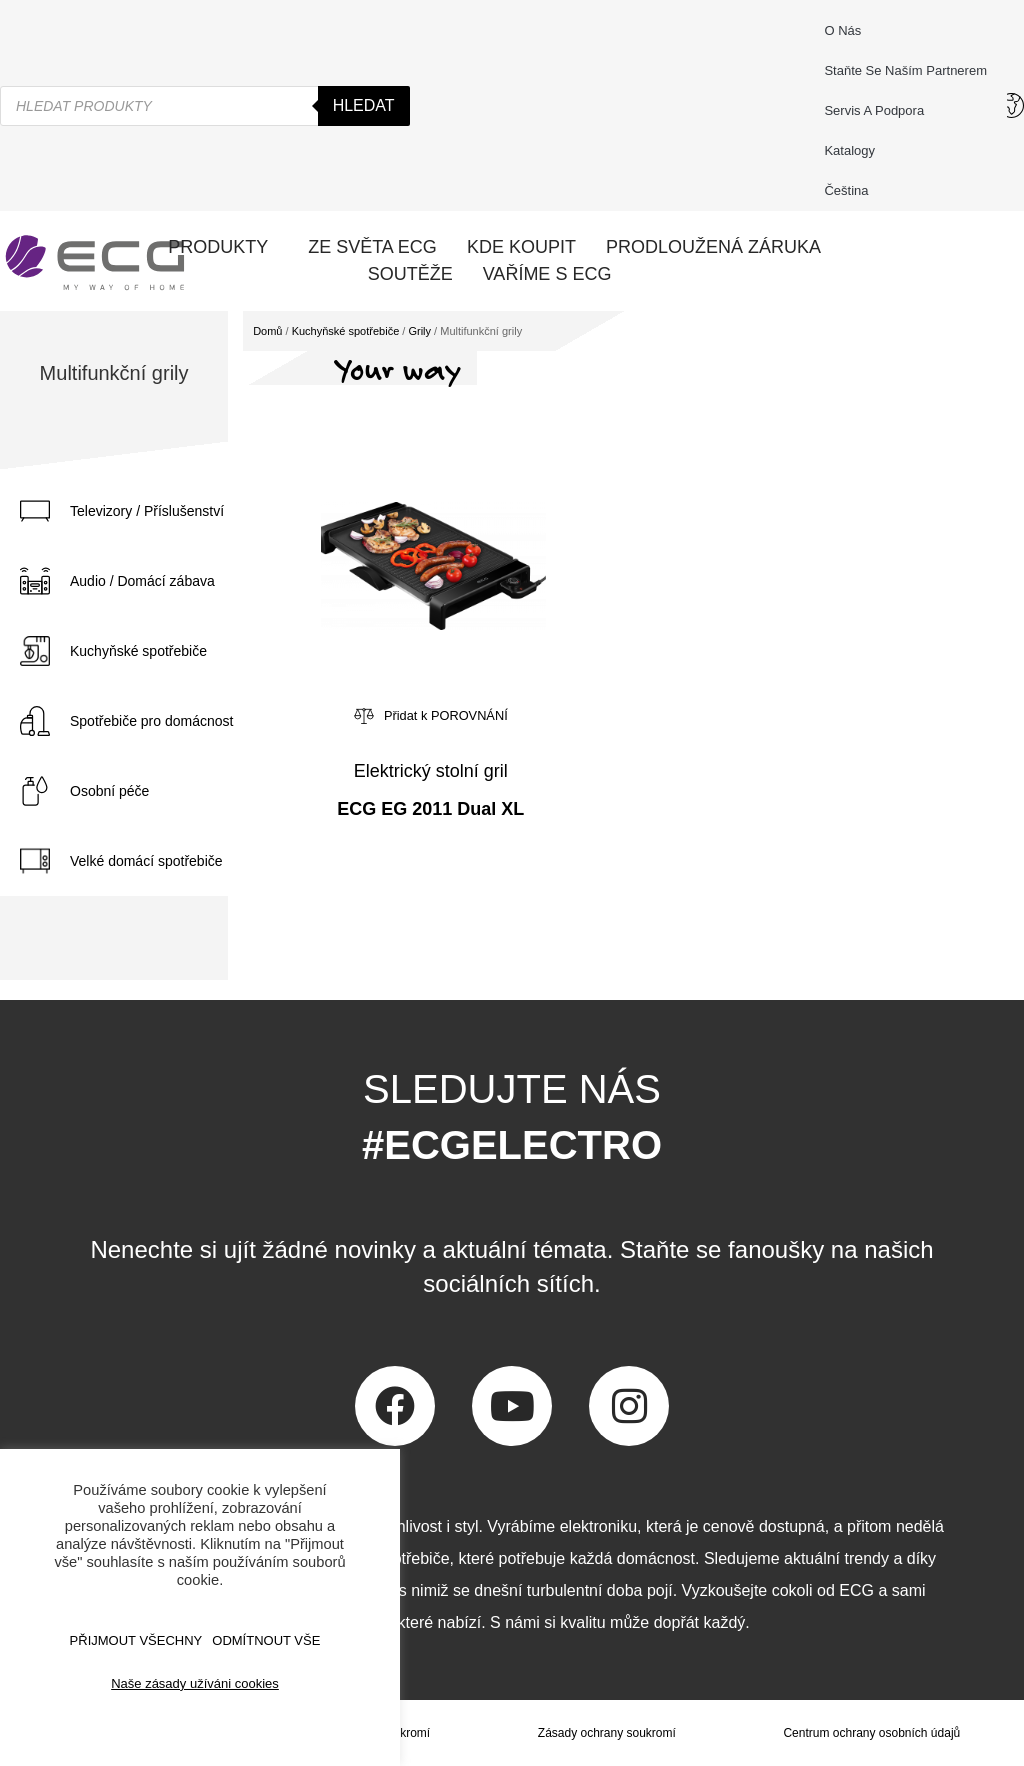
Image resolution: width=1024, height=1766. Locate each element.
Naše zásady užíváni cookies (195, 1683)
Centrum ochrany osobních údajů (871, 1733)
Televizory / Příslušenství (147, 511)
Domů (267, 331)
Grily (419, 331)
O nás (842, 30)
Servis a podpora (879, 111)
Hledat (364, 105)
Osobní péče (109, 791)
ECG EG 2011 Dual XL (430, 809)
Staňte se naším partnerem (905, 70)
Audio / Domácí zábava (142, 581)
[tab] (160, 511)
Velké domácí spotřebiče (146, 861)
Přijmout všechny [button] (136, 1640)
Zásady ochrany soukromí (607, 1733)
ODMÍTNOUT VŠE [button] (266, 1640)
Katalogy (849, 150)
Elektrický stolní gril (431, 771)
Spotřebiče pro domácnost (151, 721)
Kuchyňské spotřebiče (138, 651)
